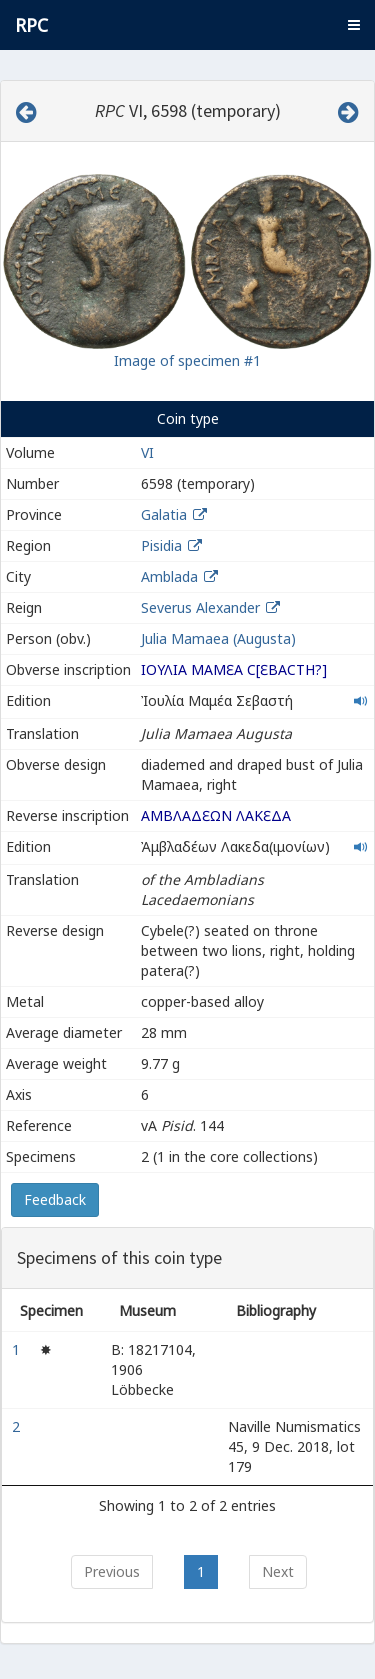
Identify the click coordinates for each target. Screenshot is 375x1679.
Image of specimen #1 (187, 360)
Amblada (169, 576)
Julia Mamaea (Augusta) (218, 638)
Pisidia (161, 545)
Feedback (55, 1199)
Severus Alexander (200, 607)
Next (278, 1571)
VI (147, 452)
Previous (112, 1571)
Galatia (164, 514)
